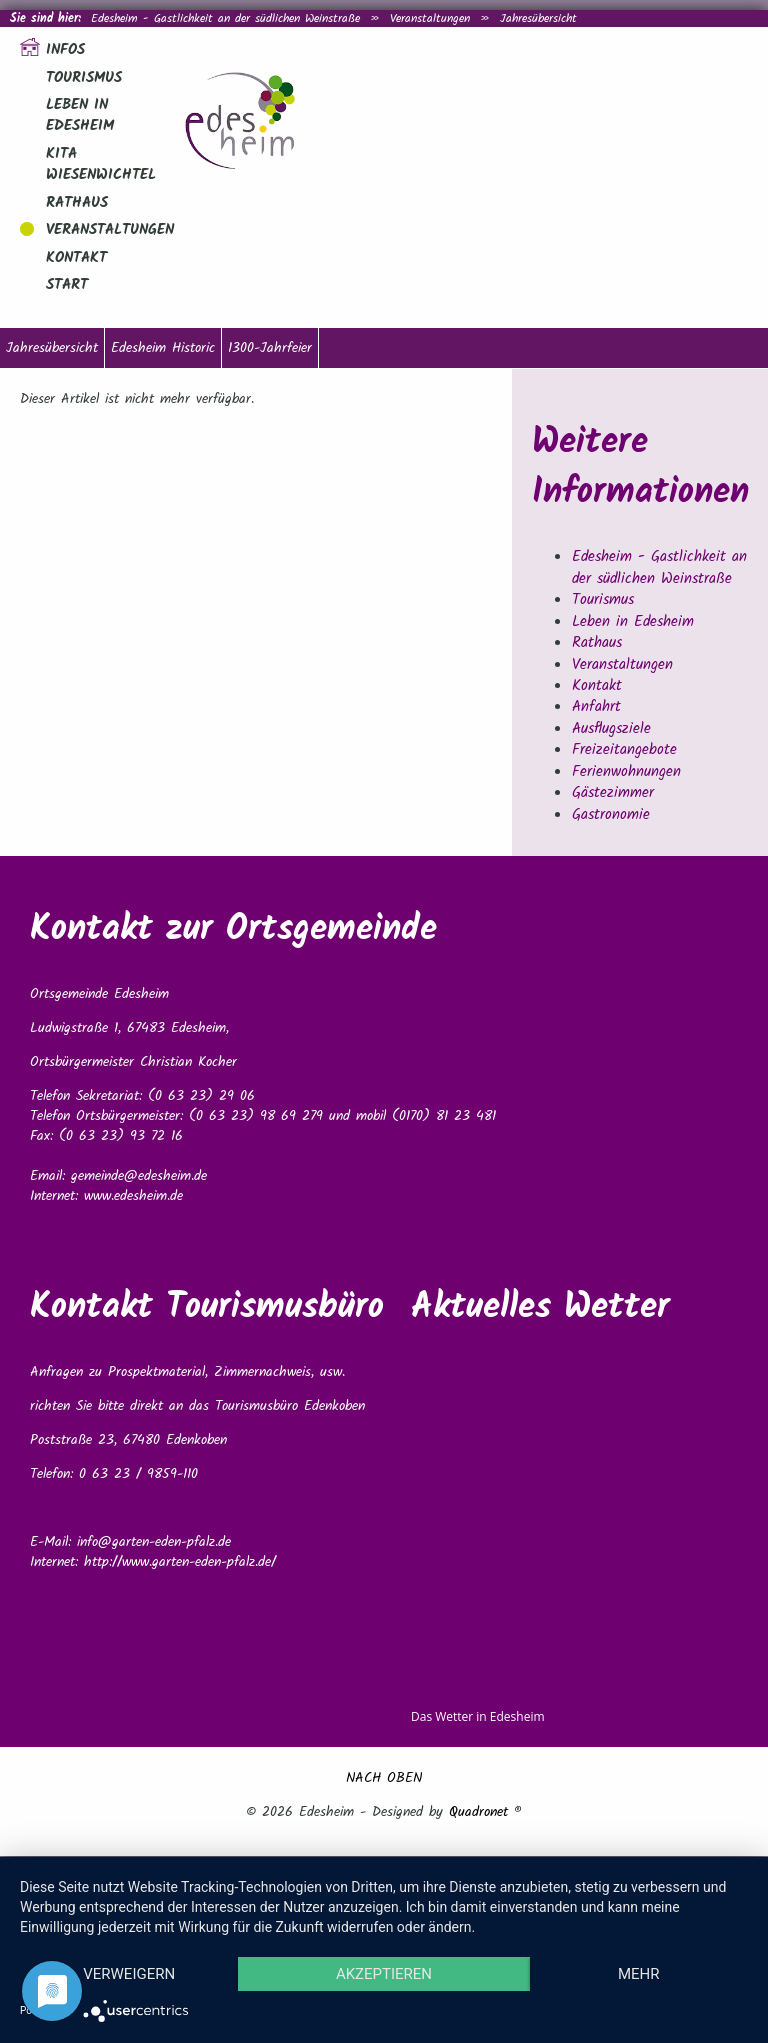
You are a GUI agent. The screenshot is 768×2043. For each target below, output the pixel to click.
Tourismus (84, 78)
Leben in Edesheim (80, 115)
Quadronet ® (485, 1812)
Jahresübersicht (538, 18)
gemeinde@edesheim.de (139, 1176)
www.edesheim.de (133, 1196)
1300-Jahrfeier (270, 348)
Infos (65, 50)
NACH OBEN (384, 1778)
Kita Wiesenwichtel (101, 164)
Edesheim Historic (163, 348)
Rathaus (77, 203)
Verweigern (129, 1974)
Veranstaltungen (430, 18)
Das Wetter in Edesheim (478, 1716)
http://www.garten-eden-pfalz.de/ (180, 1562)
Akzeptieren (384, 1974)
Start (67, 285)
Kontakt (76, 258)
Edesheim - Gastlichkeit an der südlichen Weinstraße (225, 18)
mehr (639, 1974)
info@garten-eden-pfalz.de (154, 1542)
